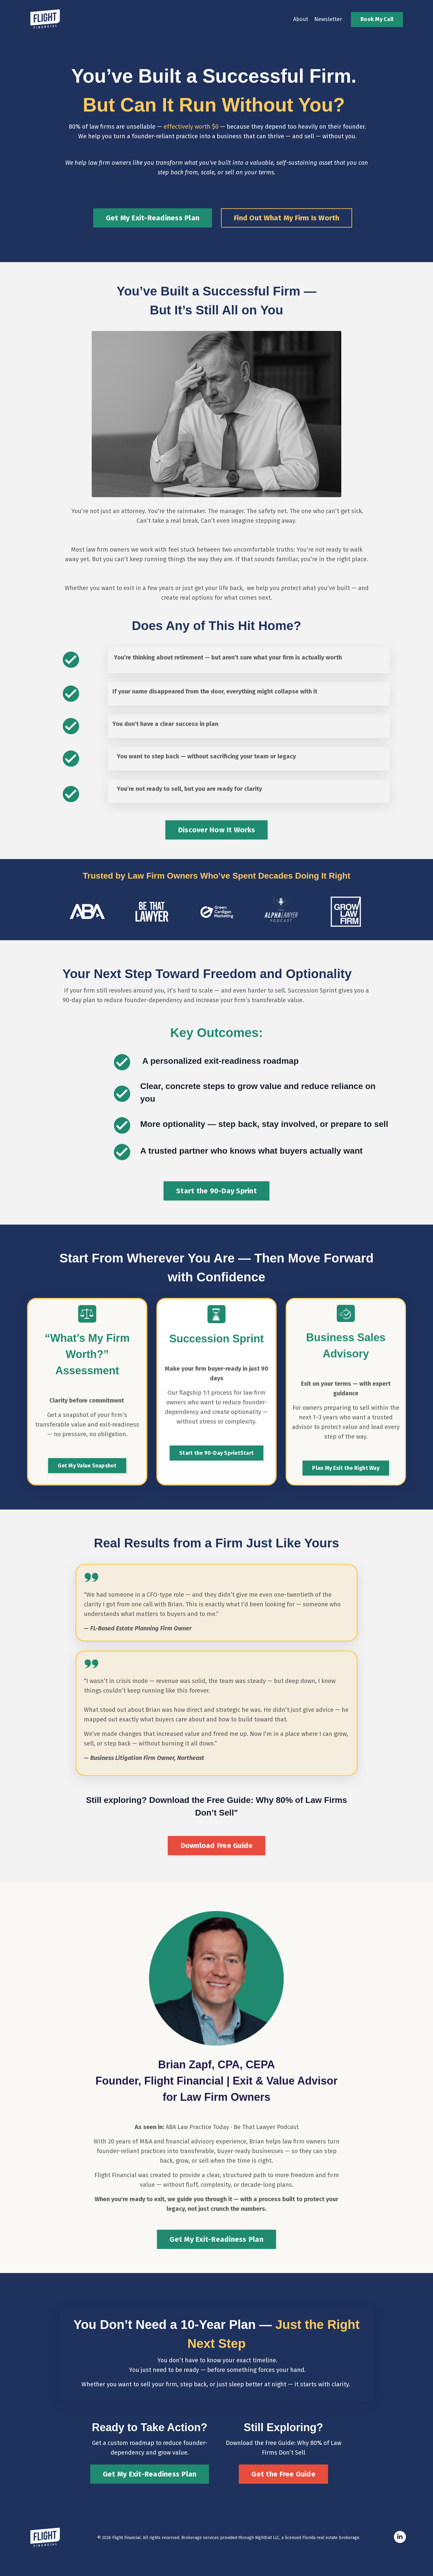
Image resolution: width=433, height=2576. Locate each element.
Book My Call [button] (377, 19)
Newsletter (328, 19)
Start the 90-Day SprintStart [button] (216, 1453)
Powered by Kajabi (388, 2560)
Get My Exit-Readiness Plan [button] (216, 2239)
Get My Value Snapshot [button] (87, 1465)
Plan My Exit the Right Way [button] (345, 1468)
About (300, 19)
